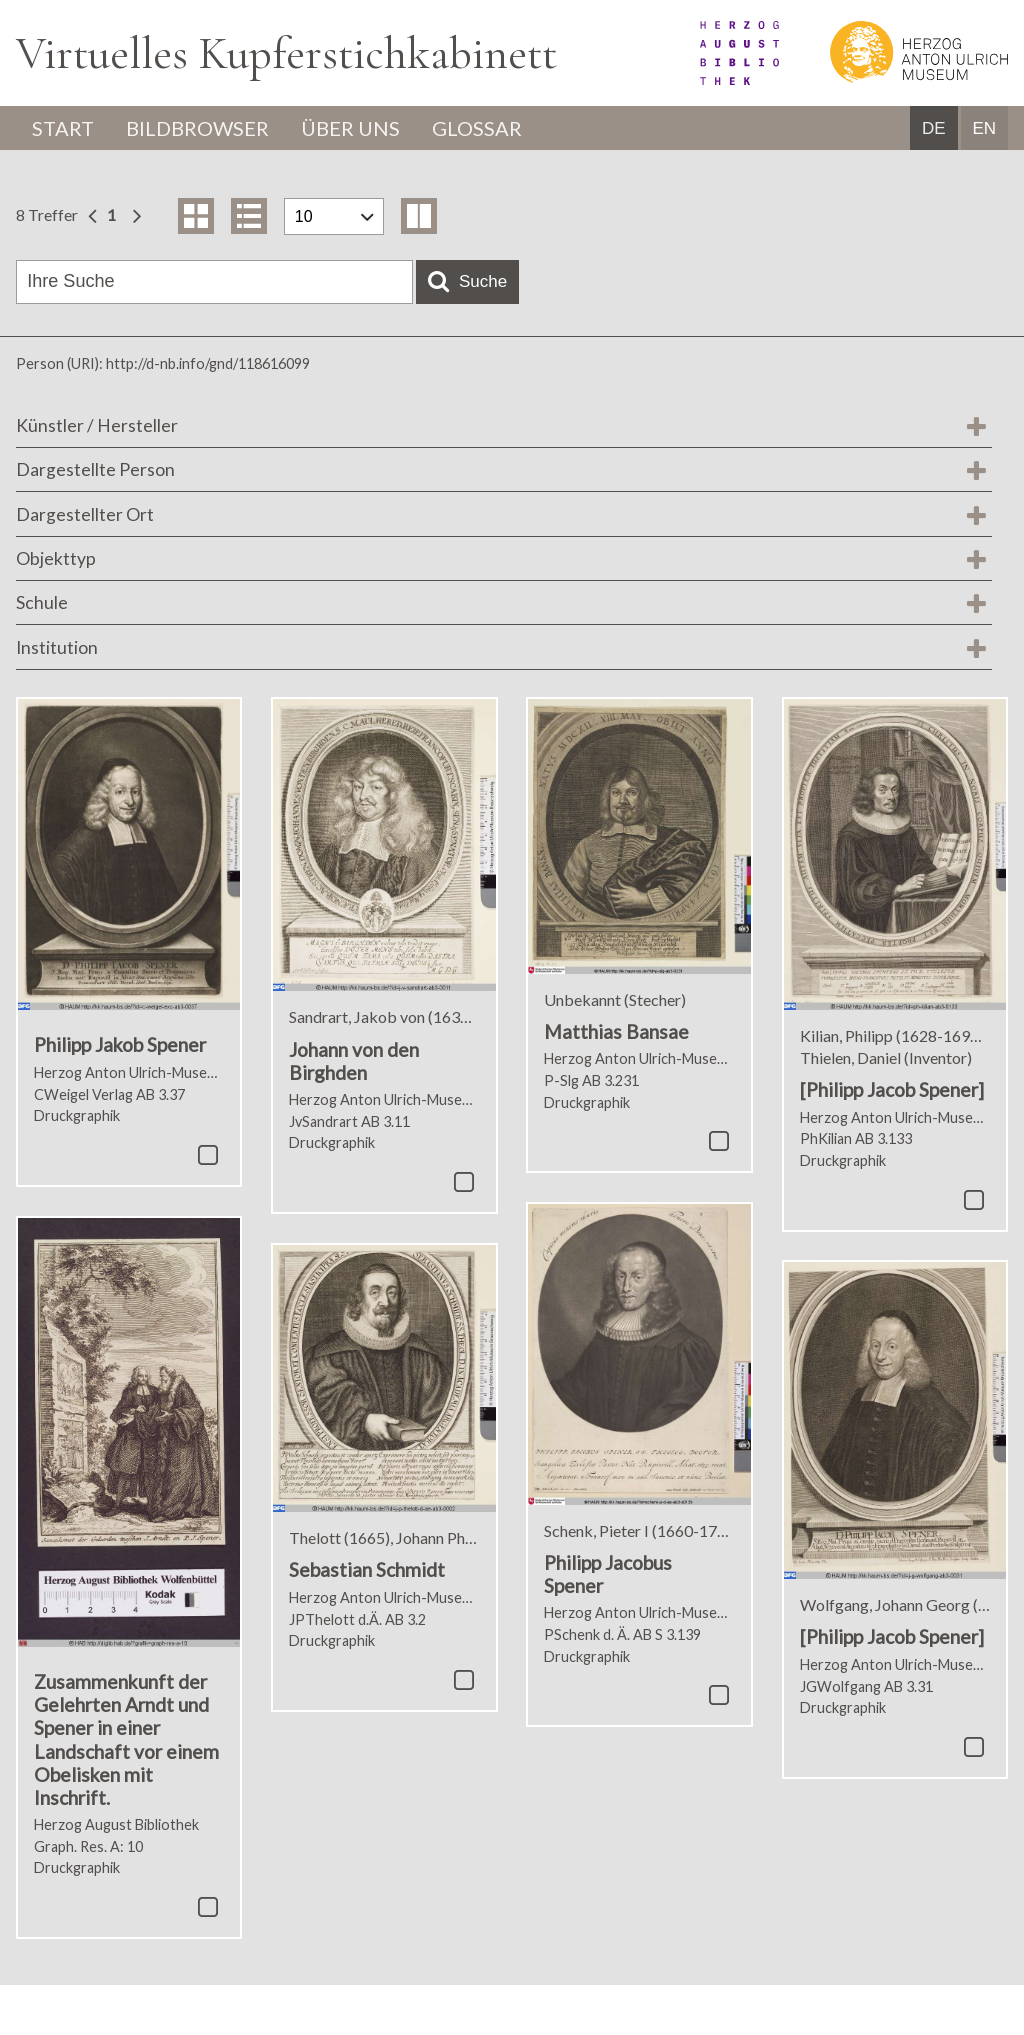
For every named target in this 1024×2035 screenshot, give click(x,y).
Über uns (350, 128)
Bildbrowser (197, 128)
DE (934, 128)
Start (63, 128)
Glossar (477, 128)
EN (984, 128)
